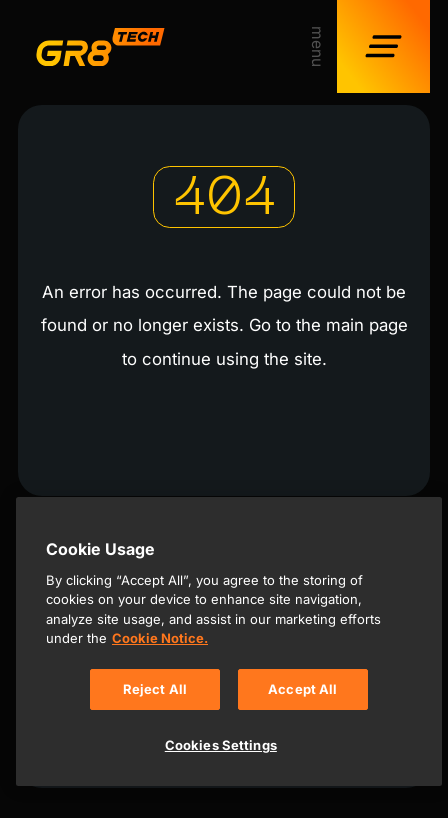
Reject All (155, 689)
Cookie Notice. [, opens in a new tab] (160, 638)
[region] (229, 641)
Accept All (302, 689)
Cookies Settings (221, 745)
